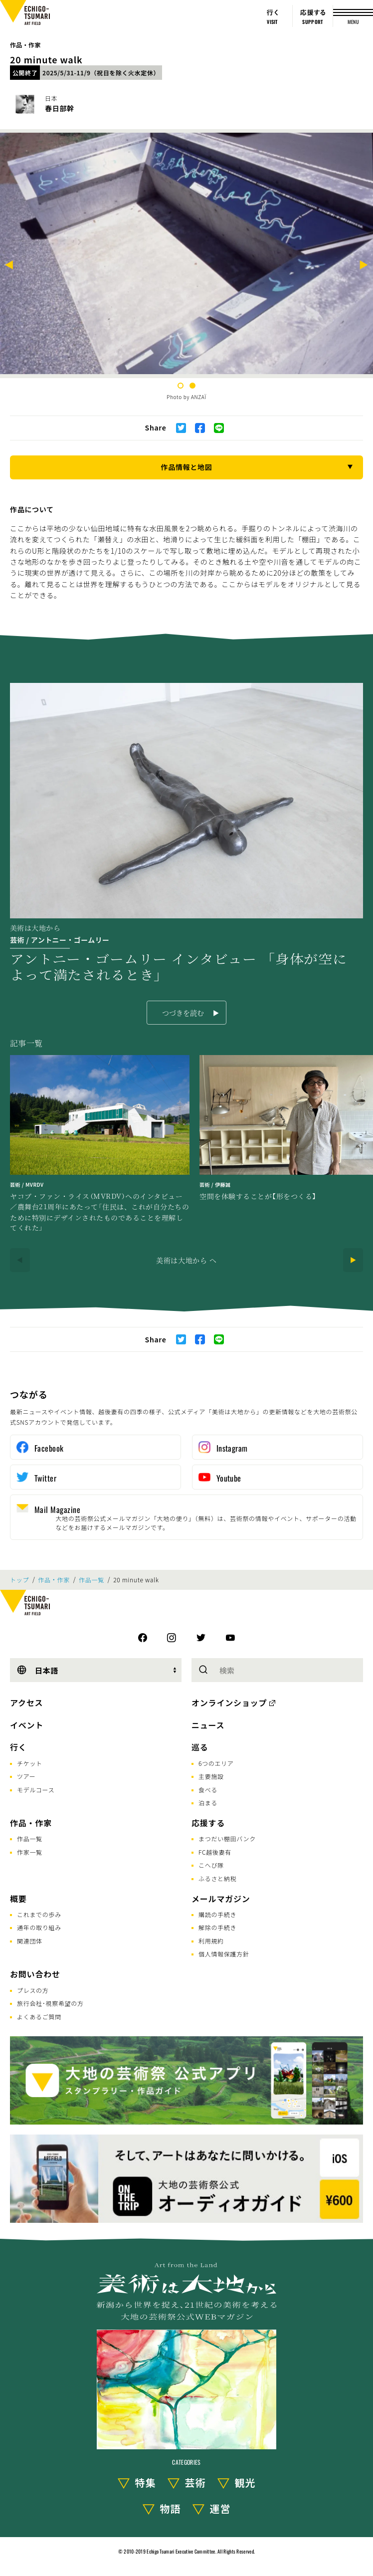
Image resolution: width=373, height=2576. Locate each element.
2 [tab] (192, 386)
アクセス (26, 1703)
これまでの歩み (39, 1914)
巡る (199, 1747)
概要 (18, 1899)
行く (18, 1747)
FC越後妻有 (214, 1852)
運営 (220, 2508)
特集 (145, 2482)
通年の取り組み (39, 1927)
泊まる (207, 1802)
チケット (29, 1763)
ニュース (207, 1725)
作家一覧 (29, 1852)
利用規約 (211, 1940)
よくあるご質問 (39, 2016)
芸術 (195, 2482)
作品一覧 (91, 1580)
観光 (245, 2482)
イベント (26, 1725)
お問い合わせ (35, 1974)
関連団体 (29, 1940)
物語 (170, 2508)
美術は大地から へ (186, 1260)
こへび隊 (211, 1865)
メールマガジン (220, 1899)
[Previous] (9, 266)
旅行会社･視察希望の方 (50, 2003)
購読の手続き (217, 1914)
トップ (19, 1580)
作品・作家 (25, 44)
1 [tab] (181, 386)
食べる (207, 1789)
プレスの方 (33, 1990)
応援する (208, 1823)
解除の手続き (217, 1927)
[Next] (363, 266)
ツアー (26, 1776)
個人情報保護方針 (223, 1953)
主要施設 (211, 1776)
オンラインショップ (229, 1703)
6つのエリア (216, 1763)
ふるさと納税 (217, 1878)
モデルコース (35, 1789)
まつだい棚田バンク (227, 1838)
